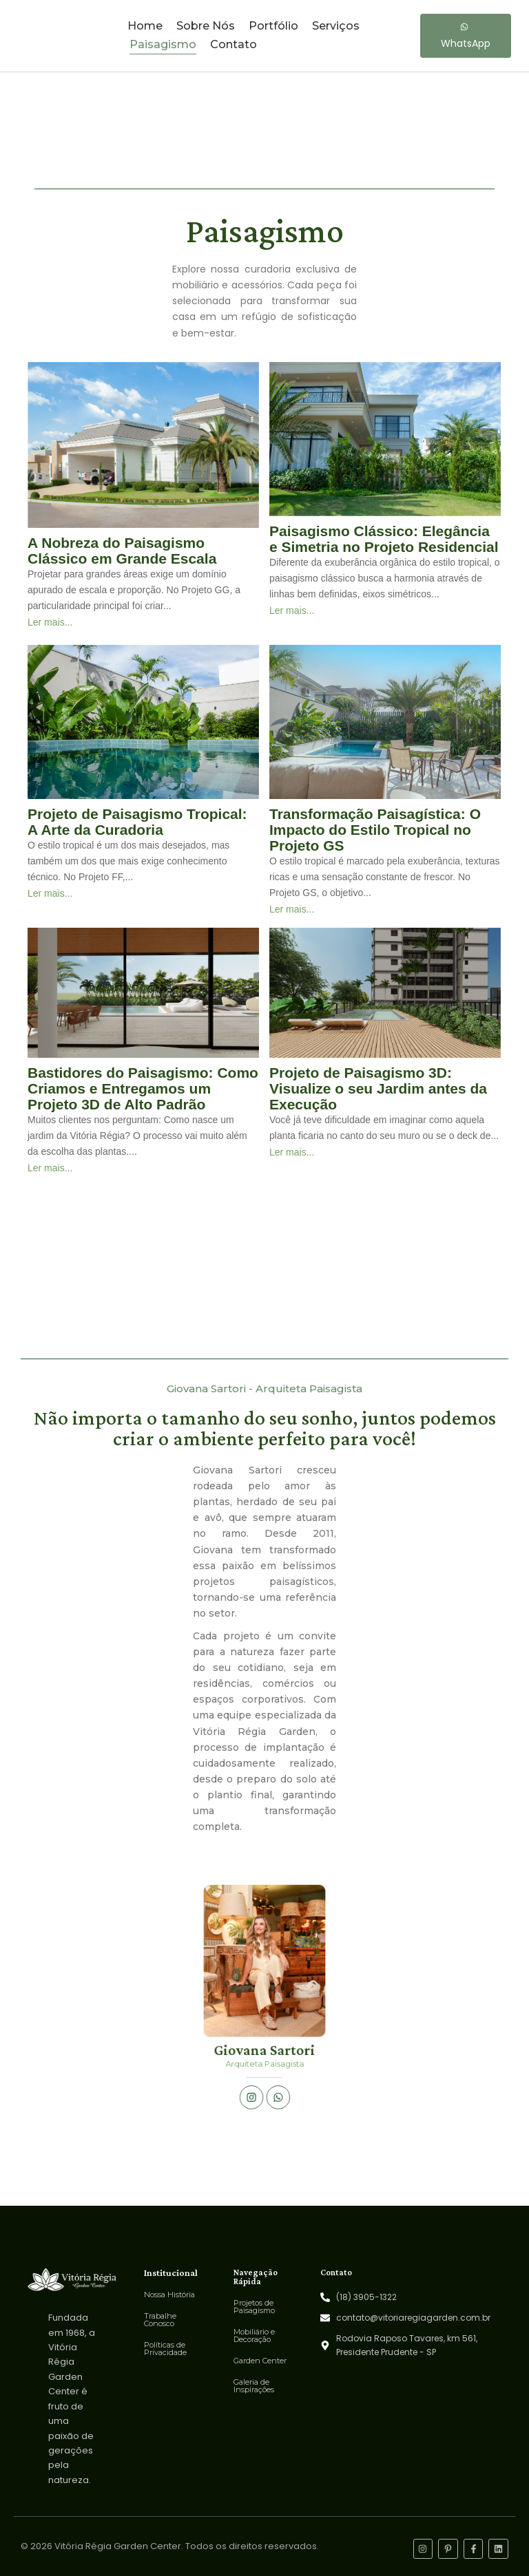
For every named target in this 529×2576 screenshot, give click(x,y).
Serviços (336, 25)
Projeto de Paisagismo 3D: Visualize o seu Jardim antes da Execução (378, 1088)
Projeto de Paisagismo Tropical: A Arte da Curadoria (137, 822)
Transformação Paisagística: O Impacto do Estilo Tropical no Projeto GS (375, 829)
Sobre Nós (205, 25)
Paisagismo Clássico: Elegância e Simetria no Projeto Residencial (384, 539)
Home (145, 25)
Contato (233, 44)
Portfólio (273, 25)
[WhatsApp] (465, 36)
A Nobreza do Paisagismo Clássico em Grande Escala (122, 550)
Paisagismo (162, 44)
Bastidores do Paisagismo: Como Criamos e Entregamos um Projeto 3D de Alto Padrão (143, 1088)
